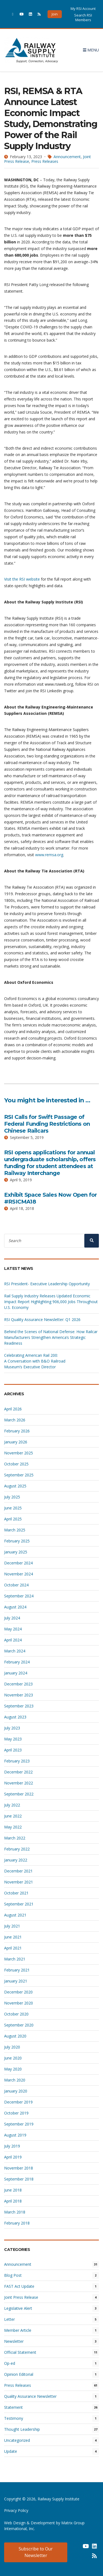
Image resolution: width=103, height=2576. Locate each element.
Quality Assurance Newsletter (30, 2396)
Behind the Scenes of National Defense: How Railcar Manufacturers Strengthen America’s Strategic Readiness (51, 1337)
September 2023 (19, 1706)
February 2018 (17, 2223)
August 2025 (15, 1486)
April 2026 (13, 1408)
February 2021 (17, 1970)
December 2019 (18, 2102)
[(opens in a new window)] (13, 14)
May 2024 (13, 1629)
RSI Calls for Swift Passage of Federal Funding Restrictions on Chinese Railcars (47, 1124)
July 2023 (12, 1728)
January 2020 (15, 2091)
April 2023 (13, 1750)
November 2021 (18, 1882)
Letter (9, 2319)
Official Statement (20, 2352)
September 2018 (19, 2179)
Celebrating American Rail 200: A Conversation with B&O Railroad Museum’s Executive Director (34, 1361)
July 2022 (12, 1805)
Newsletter (14, 2341)
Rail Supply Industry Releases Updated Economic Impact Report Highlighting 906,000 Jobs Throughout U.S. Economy (51, 1301)
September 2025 (19, 1475)
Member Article (17, 2330)
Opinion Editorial (18, 2374)
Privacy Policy (16, 2510)
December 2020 (18, 1992)
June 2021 (13, 1937)
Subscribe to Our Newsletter (36, 2552)
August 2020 (15, 2036)
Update (10, 2451)
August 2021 (15, 1915)
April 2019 (13, 2157)
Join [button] (55, 14)
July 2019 (12, 2146)
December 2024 (18, 1563)
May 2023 (13, 1739)
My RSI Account (83, 8)
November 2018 (18, 2168)
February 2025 (17, 1541)
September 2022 (19, 1794)
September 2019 (19, 2124)
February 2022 (17, 1849)
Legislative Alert (18, 2308)
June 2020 (13, 2058)
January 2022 (15, 1860)
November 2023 (18, 1695)
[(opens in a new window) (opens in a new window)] (77, 2548)
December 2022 (18, 1772)
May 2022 (13, 1827)
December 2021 (18, 1871)
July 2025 (12, 1497)
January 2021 (15, 1981)
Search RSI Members (83, 17)
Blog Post (13, 2275)
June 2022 (13, 1816)
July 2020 (12, 2047)
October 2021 (16, 1893)
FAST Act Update (19, 2286)
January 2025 (15, 1552)
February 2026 (17, 1430)
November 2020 (18, 2003)
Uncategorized (17, 2440)
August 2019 (15, 2135)
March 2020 (14, 2080)
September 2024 (19, 1596)
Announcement (67, 156)
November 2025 (18, 1452)
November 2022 (18, 1783)
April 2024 (13, 1640)
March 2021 (14, 1959)
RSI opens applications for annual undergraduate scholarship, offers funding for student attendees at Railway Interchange (50, 1162)
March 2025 (14, 1530)
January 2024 (15, 1673)
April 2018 (13, 2201)
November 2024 (18, 1574)
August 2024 (15, 1607)
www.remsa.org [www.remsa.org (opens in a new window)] (49, 854)
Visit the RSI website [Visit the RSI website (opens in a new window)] (22, 579)
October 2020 (16, 2014)
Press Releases (44, 161)
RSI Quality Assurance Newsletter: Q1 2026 (42, 1319)
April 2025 (13, 1519)
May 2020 (13, 2069)
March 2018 (14, 2212)
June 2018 (13, 2190)
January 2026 (15, 1441)
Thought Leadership (22, 2429)
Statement (13, 2407)
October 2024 (16, 1585)
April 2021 (13, 1948)
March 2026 (14, 1419)
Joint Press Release (21, 2297)
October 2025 (16, 1463)
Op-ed (9, 2363)
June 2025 (13, 1508)
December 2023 (18, 1684)
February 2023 (17, 1761)
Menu (91, 50)
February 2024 (17, 1662)
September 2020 (19, 2025)
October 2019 (16, 2113)
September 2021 (19, 1904)
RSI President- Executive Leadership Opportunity (47, 1283)
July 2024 (12, 1618)
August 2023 (15, 1717)
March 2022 (14, 1838)
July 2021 (12, 1926)
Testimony (13, 2418)
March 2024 (14, 1651)
